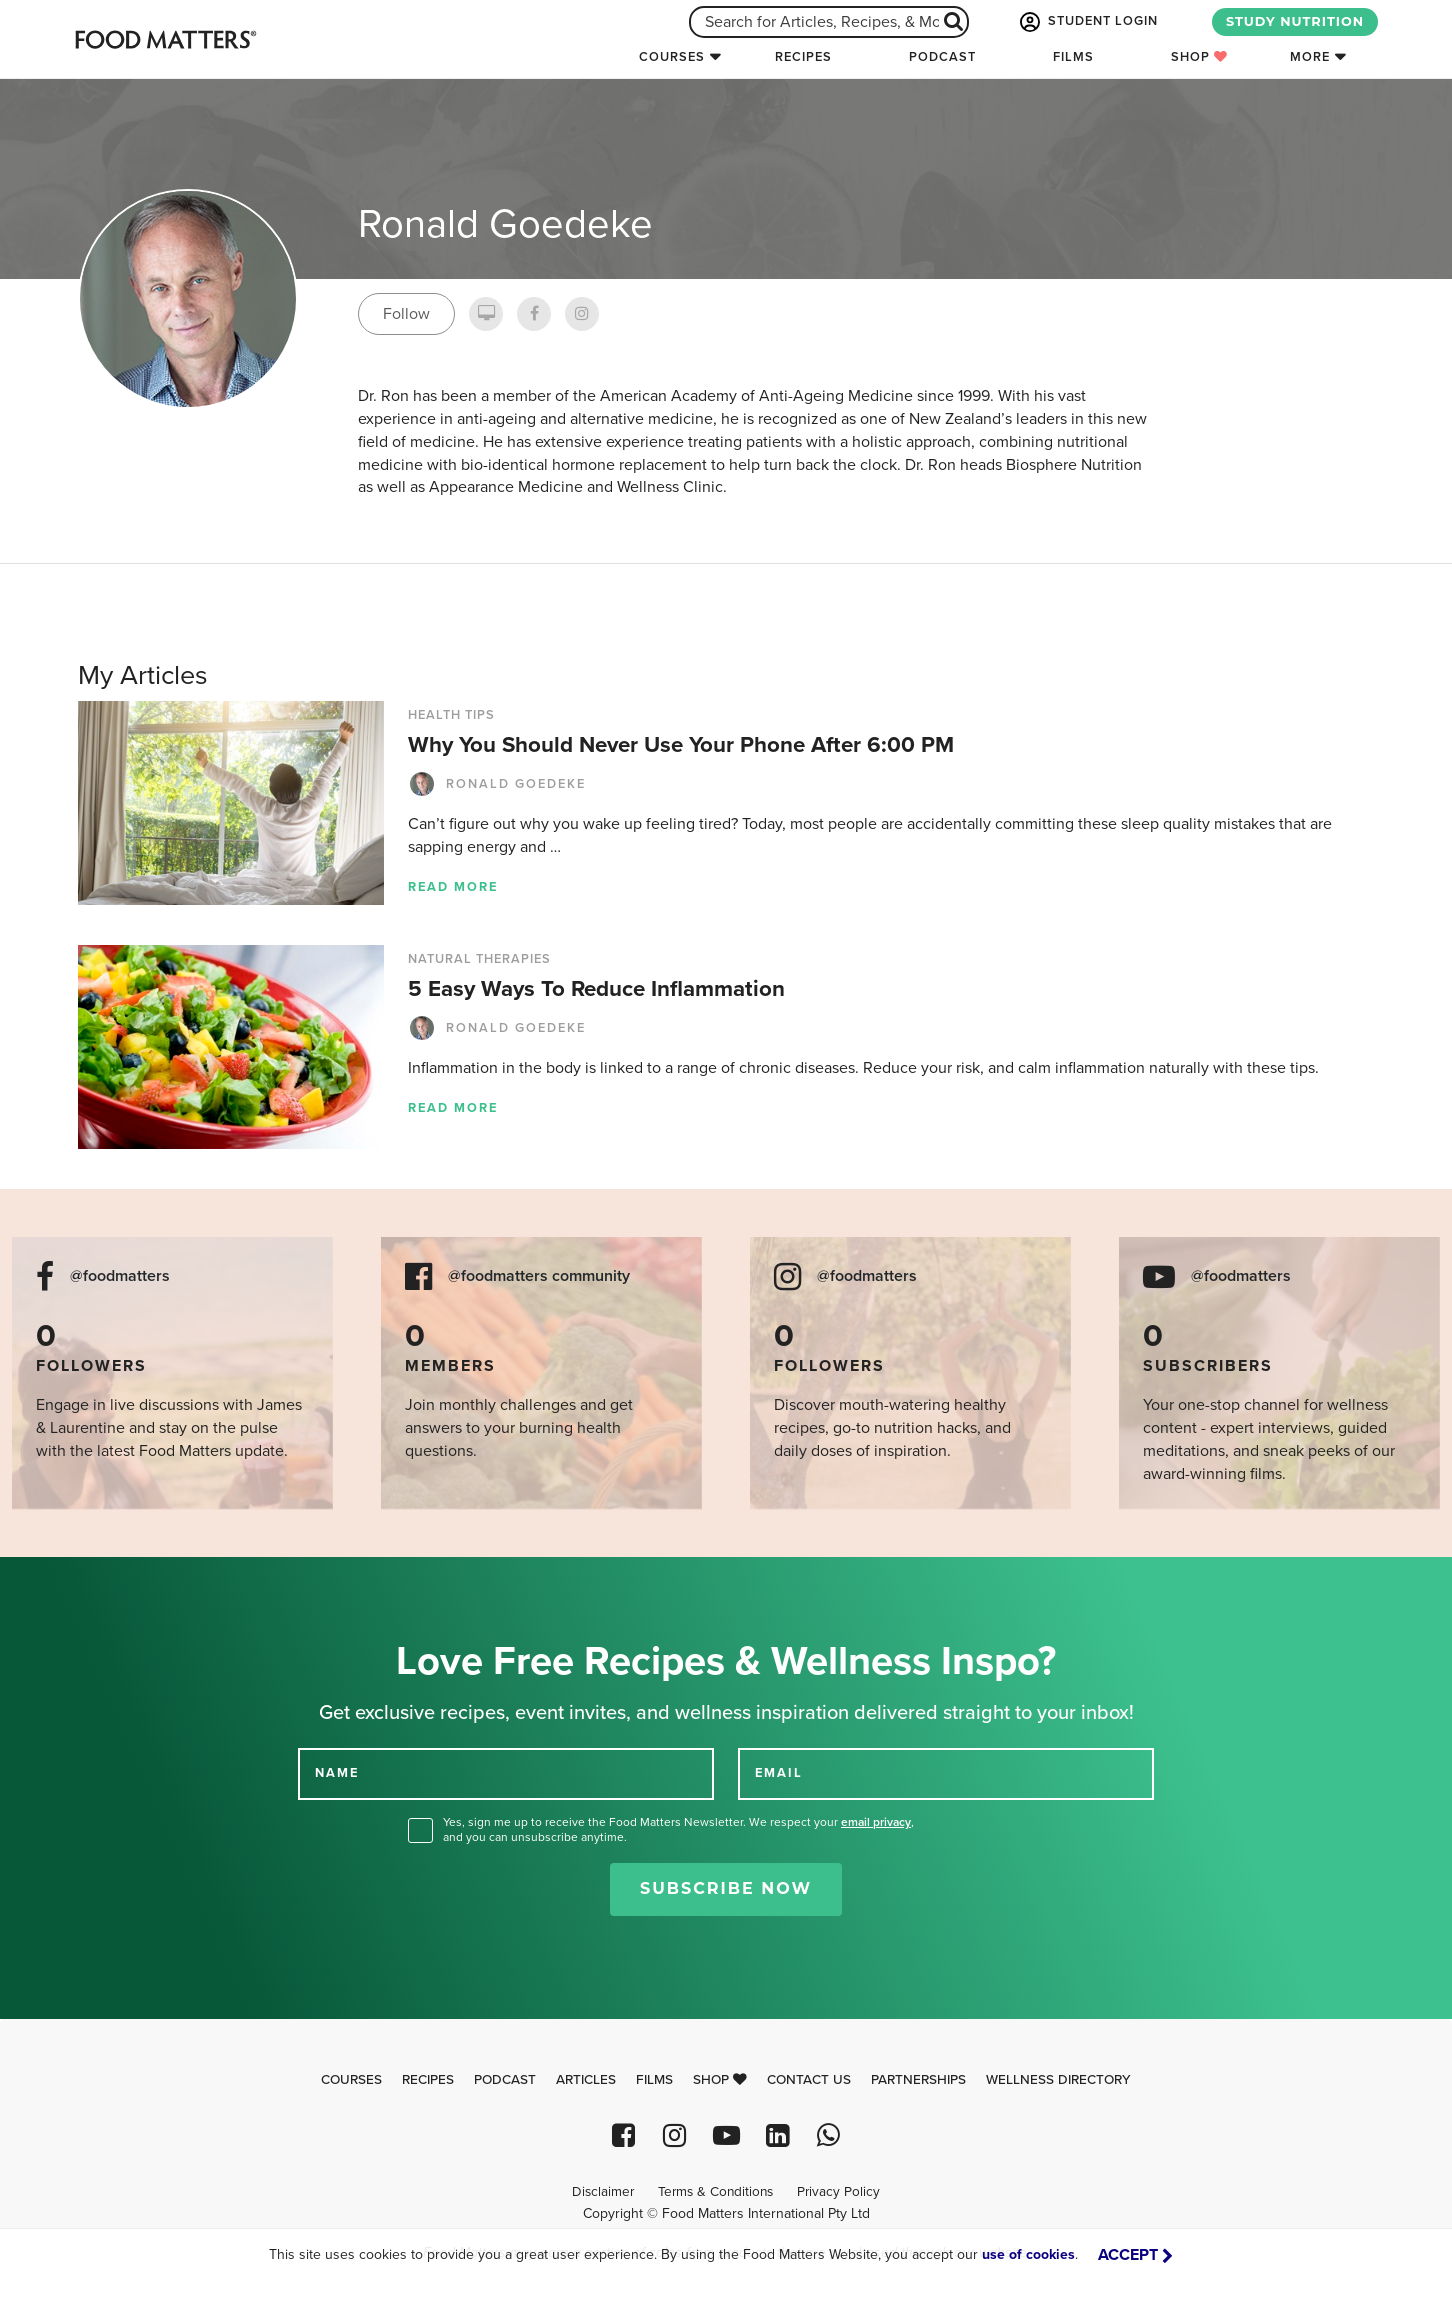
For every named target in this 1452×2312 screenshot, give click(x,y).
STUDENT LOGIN (1087, 22)
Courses (672, 57)
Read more (453, 887)
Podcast (942, 57)
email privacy (876, 1822)
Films (1073, 57)
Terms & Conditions (715, 2192)
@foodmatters (120, 1276)
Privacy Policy (838, 2192)
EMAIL (779, 1773)
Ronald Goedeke (497, 784)
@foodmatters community (539, 1276)
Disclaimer (603, 2192)
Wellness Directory (1058, 2080)
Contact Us (809, 2080)
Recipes (803, 57)
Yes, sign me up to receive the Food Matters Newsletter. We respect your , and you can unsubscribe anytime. (678, 1829)
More (1310, 57)
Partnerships (918, 2080)
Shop (1199, 57)
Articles (586, 2080)
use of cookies (1028, 2254)
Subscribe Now (726, 1888)
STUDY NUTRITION (1295, 21)
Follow (406, 314)
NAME (337, 1773)
